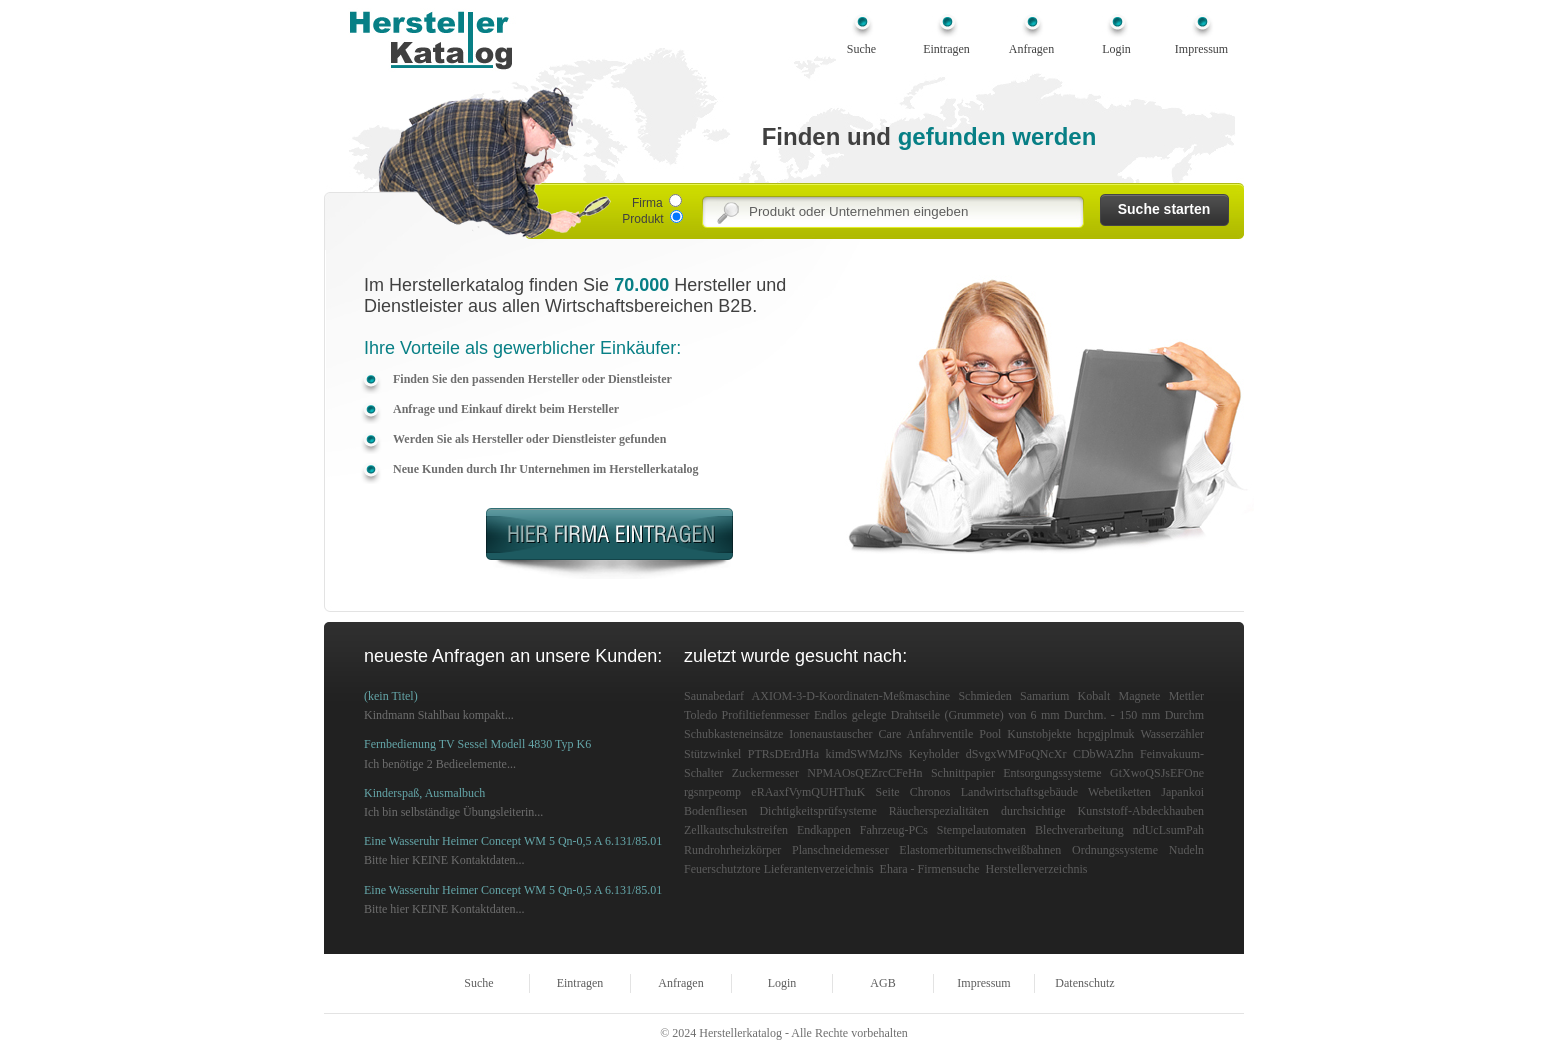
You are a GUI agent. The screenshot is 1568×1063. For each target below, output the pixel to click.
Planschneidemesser (840, 850)
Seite (888, 792)
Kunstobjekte (1039, 734)
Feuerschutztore (722, 869)
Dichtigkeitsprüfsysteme (817, 811)
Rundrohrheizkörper (732, 850)
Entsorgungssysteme (1052, 773)
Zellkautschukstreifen (736, 830)
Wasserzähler (1172, 734)
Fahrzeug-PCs (894, 830)
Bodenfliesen (715, 811)
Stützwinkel (712, 754)
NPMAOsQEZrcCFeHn (864, 773)
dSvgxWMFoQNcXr (1016, 754)
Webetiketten (1119, 792)
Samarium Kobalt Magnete (1090, 696)
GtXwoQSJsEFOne (1157, 773)
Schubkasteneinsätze (733, 734)
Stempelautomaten (981, 830)
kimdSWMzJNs (864, 754)
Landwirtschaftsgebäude (1019, 792)
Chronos (930, 792)
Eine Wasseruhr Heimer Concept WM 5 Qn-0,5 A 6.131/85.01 (513, 841)
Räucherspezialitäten (939, 811)
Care (890, 734)
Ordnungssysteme (1115, 850)
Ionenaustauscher (830, 734)
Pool (990, 734)
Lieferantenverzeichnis (819, 869)
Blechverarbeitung (1079, 830)
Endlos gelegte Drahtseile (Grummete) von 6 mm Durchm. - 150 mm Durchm (1009, 715)
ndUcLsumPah (1168, 830)
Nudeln (1186, 850)
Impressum (1201, 49)
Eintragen (946, 49)
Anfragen (1031, 49)
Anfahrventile (940, 734)
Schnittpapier (963, 773)
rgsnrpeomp (712, 792)
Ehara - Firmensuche (930, 869)
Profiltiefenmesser (766, 715)
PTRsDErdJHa (783, 754)
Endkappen (824, 830)
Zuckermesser (765, 773)
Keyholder (934, 754)
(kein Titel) (391, 696)
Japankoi (1182, 792)
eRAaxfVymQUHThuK (808, 792)
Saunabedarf (714, 696)
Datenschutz (1084, 983)
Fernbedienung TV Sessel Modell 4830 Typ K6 (477, 744)
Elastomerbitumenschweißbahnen (980, 850)
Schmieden (984, 696)
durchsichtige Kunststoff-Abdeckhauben (1102, 811)
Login (1116, 49)
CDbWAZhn (1103, 754)
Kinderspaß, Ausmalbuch (424, 793)
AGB (882, 983)
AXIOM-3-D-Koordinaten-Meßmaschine (851, 696)
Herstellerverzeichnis (1037, 869)
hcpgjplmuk (1105, 734)
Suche (861, 49)
